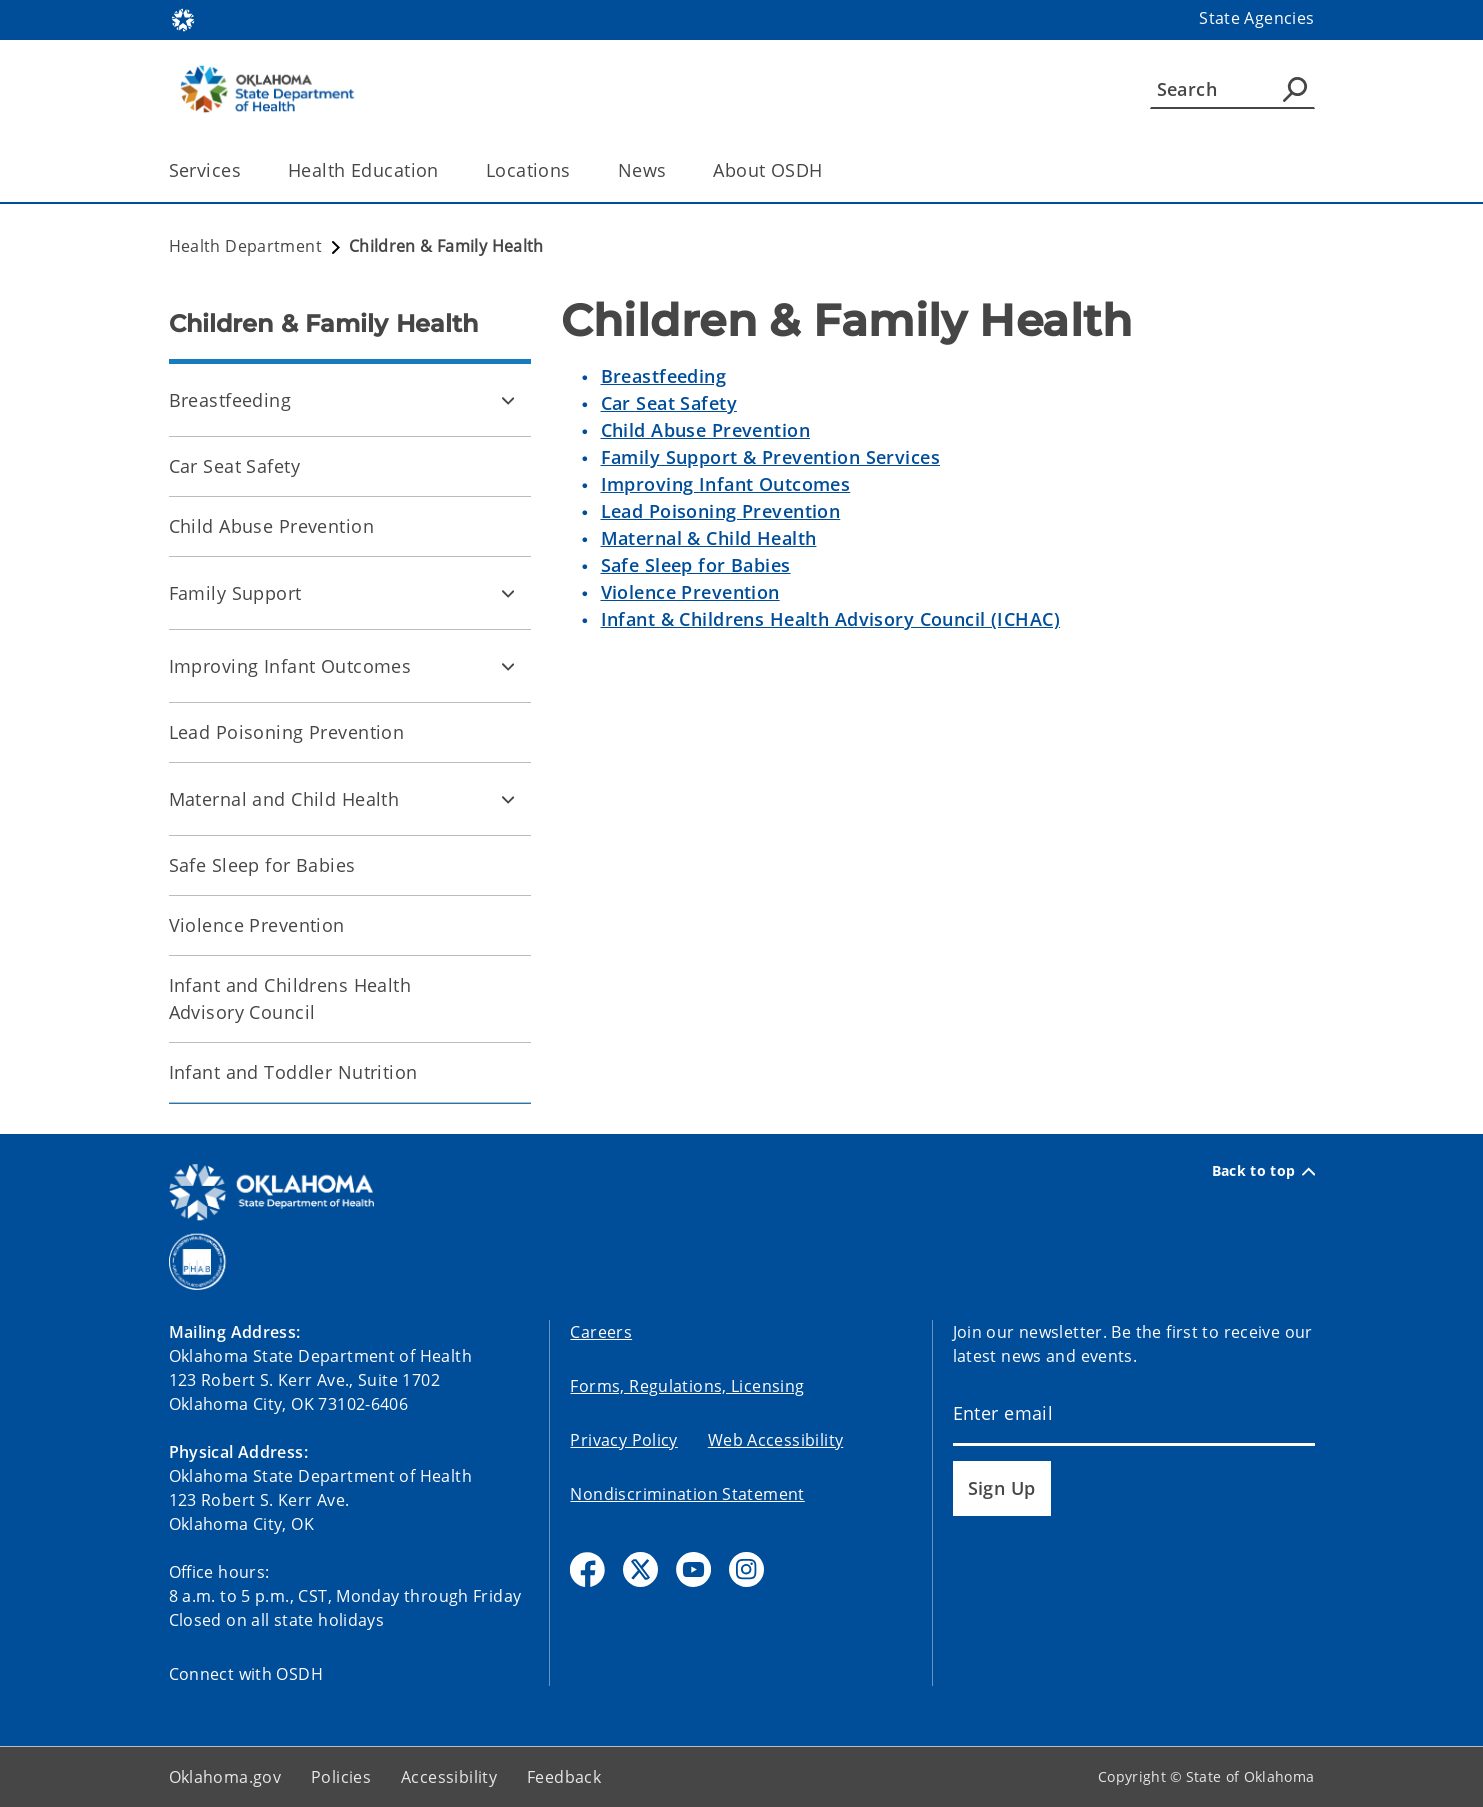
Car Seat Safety (234, 466)
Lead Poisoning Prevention (287, 732)
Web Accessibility (775, 1440)
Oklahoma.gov (225, 1777)
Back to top (1263, 1171)
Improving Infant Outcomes (290, 666)
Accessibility (449, 1777)
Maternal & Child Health (709, 538)
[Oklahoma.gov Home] (183, 18)
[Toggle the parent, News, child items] (672, 170)
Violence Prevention (257, 925)
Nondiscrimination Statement (687, 1494)
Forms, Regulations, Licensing (687, 1386)
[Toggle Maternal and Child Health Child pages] (508, 799)
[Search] (1232, 89)
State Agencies (1256, 18)
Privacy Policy (623, 1440)
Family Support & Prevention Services (770, 457)
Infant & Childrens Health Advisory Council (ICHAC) (831, 619)
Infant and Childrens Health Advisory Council (290, 998)
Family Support (235, 593)
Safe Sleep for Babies (262, 865)
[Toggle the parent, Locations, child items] (577, 170)
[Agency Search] (1295, 89)
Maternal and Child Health (284, 799)
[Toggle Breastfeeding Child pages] (508, 400)
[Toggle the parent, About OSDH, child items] (829, 170)
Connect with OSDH (246, 1674)
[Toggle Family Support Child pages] (508, 593)
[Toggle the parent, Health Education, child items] (445, 170)
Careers (601, 1332)
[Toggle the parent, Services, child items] (247, 170)
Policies (341, 1777)
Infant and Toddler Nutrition (293, 1072)
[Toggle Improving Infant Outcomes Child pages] (508, 666)
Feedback (564, 1777)
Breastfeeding (230, 400)
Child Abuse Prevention (271, 526)
